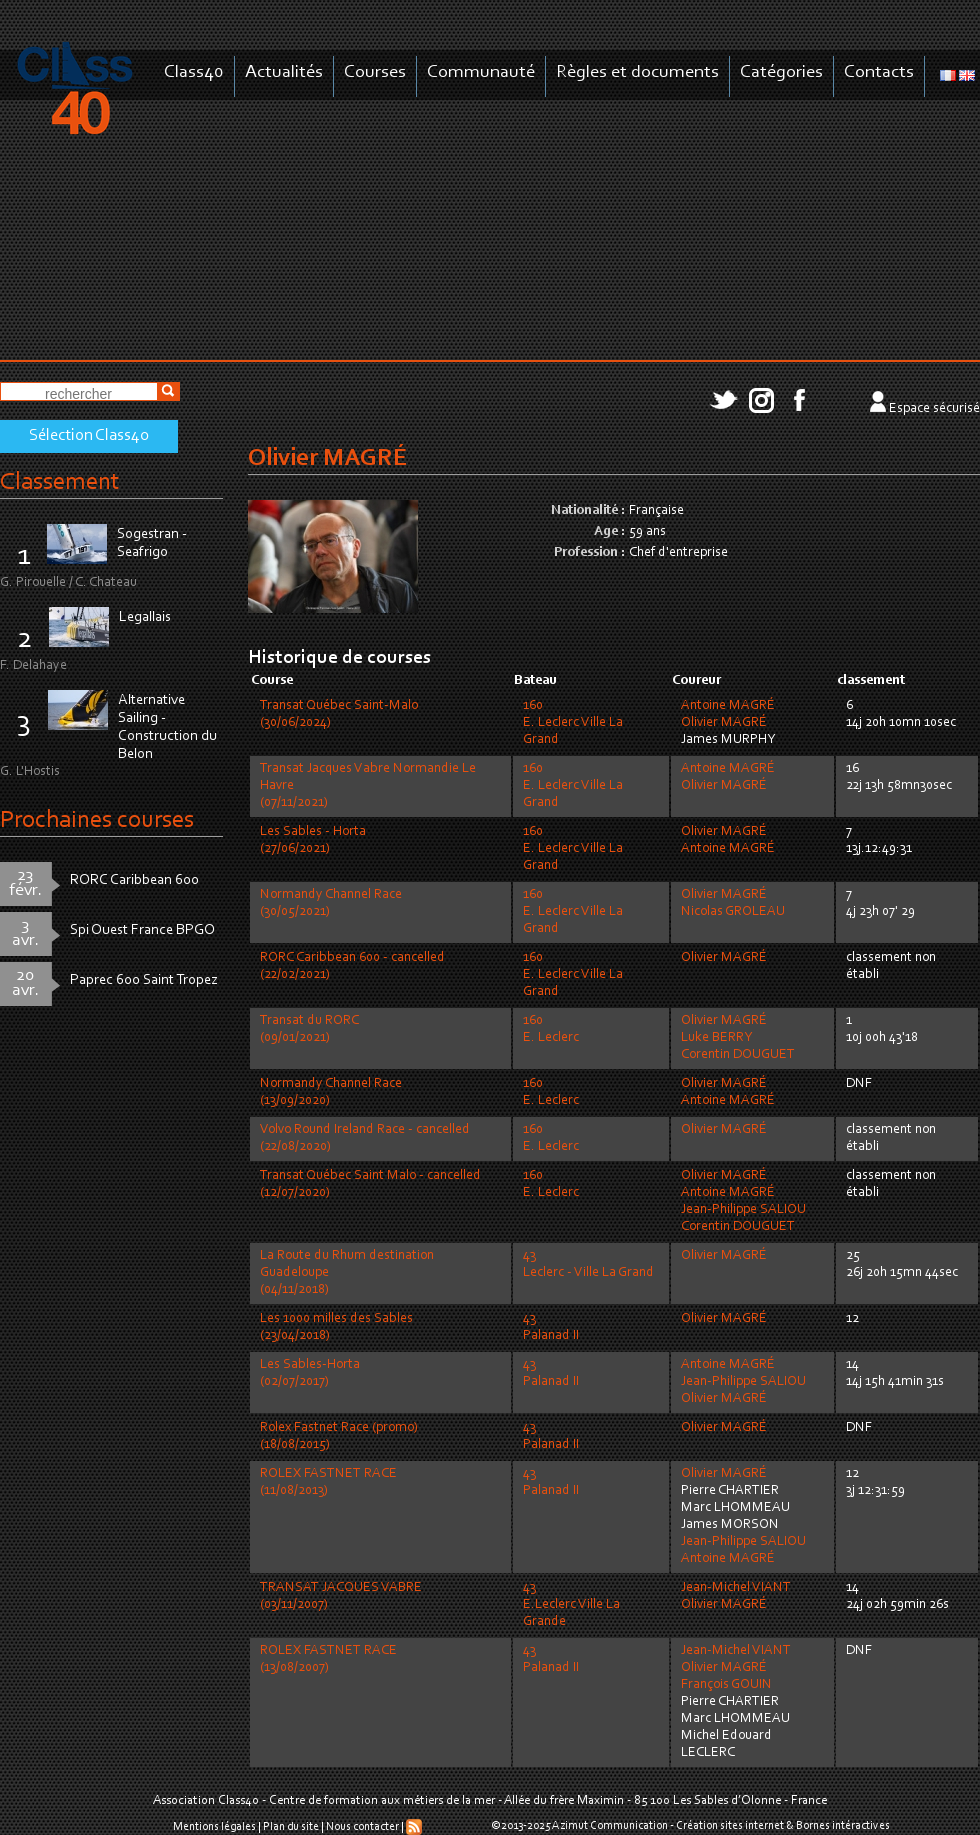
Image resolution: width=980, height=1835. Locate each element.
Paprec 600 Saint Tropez (144, 980)
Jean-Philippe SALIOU (743, 1210)
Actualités (284, 72)
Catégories (781, 72)
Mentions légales (214, 1827)
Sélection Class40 (89, 436)
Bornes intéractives (843, 1826)
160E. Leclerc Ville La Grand (573, 723)
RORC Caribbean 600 (134, 880)
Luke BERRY (716, 1038)
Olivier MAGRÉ (724, 723)
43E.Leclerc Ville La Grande (571, 1605)
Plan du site (291, 1827)
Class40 (194, 72)
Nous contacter (362, 1827)
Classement (60, 482)
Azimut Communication (610, 1826)
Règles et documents (637, 72)
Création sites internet (730, 1826)
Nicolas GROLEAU (733, 912)
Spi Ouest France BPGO (142, 930)
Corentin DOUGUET (738, 1055)
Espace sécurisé (934, 409)
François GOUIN (726, 1685)
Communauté (481, 72)
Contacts (879, 72)
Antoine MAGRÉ (728, 706)
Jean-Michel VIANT (736, 1588)
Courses (375, 72)
